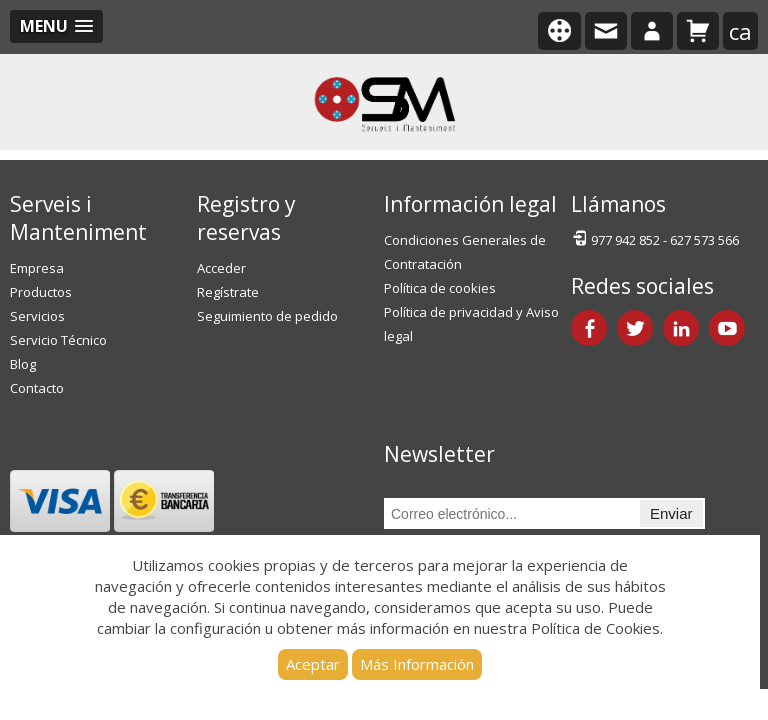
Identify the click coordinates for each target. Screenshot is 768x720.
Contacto (37, 388)
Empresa (37, 268)
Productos (41, 292)
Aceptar (313, 664)
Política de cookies (440, 288)
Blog (23, 364)
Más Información (417, 664)
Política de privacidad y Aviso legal (471, 324)
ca (740, 31)
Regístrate (228, 292)
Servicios (37, 316)
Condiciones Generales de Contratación (465, 252)
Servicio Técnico (58, 340)
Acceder (221, 268)
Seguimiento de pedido (267, 316)
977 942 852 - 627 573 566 (655, 238)
